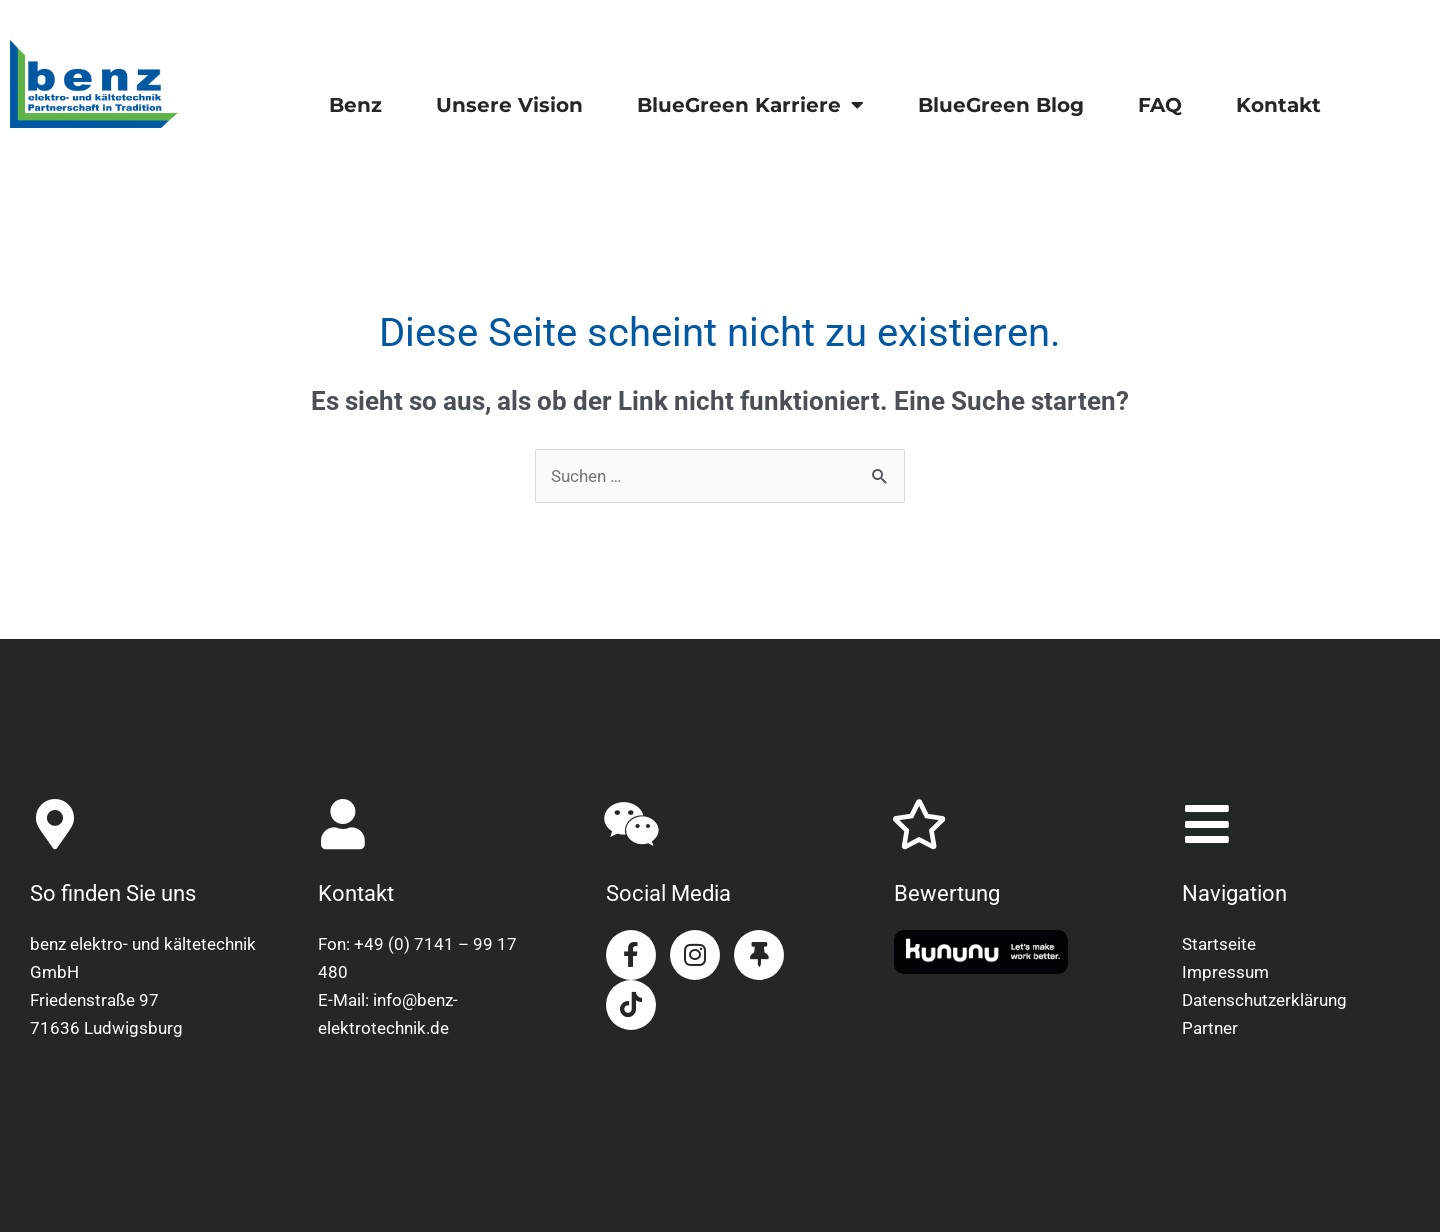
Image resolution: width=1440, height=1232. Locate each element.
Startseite (1219, 944)
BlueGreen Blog (1001, 105)
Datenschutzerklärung (1264, 1000)
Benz (355, 105)
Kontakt (1278, 105)
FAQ (1160, 105)
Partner (1210, 1028)
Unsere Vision (509, 105)
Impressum (1225, 972)
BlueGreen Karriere (750, 105)
